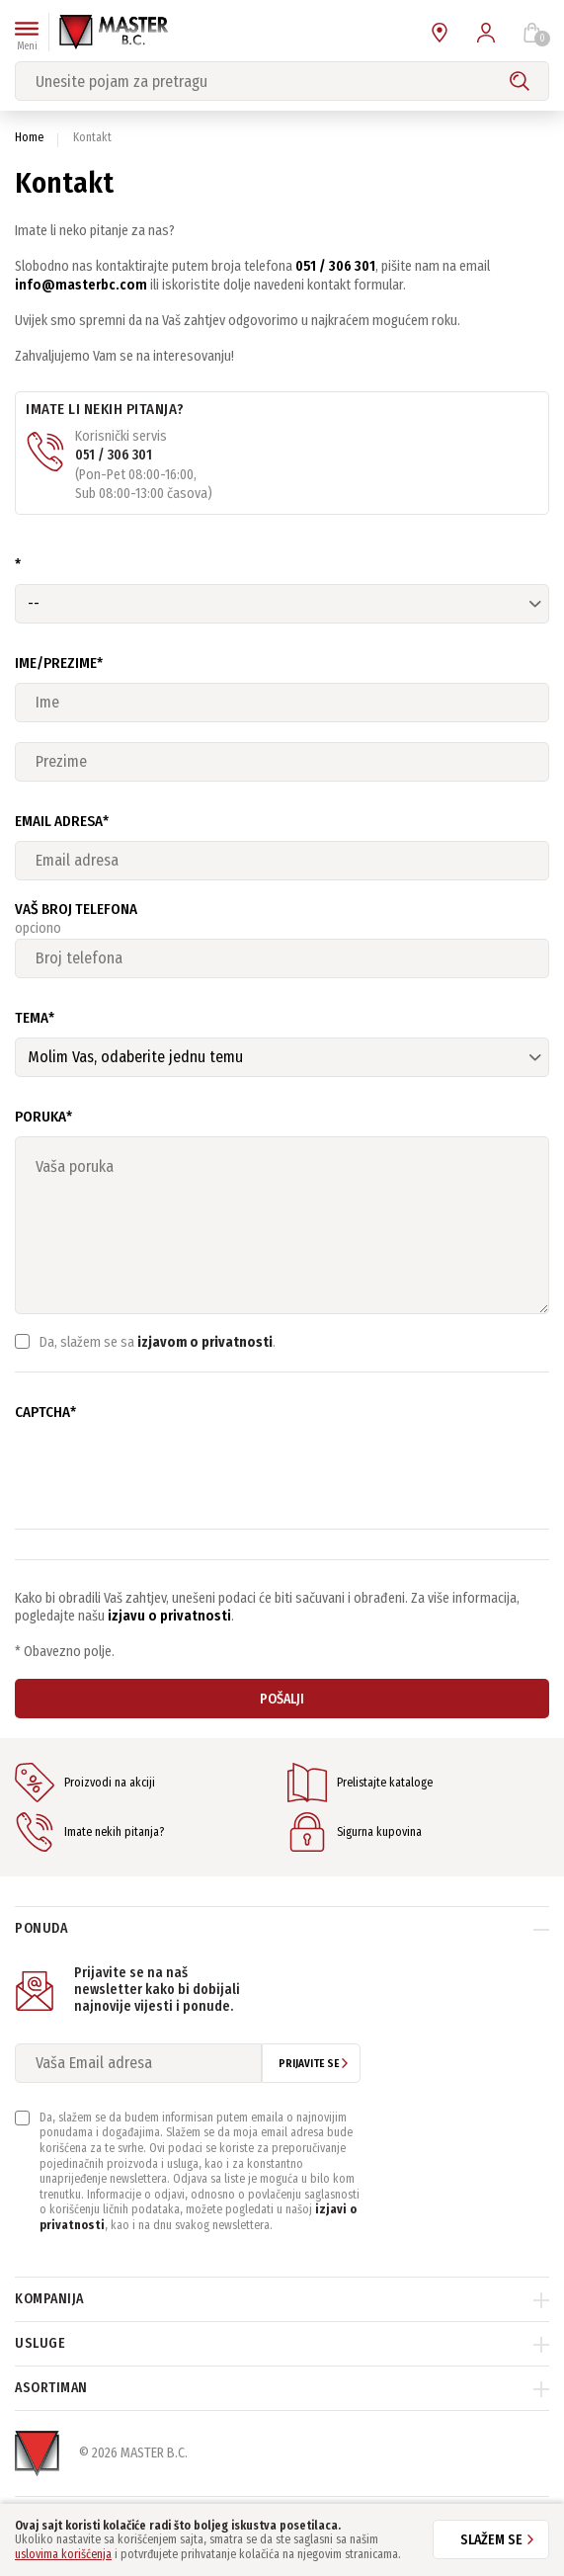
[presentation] (165, 1470)
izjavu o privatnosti (169, 1616)
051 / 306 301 (335, 266)
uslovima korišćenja (63, 2554)
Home (29, 137)
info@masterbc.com (81, 285)
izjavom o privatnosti (205, 1342)
